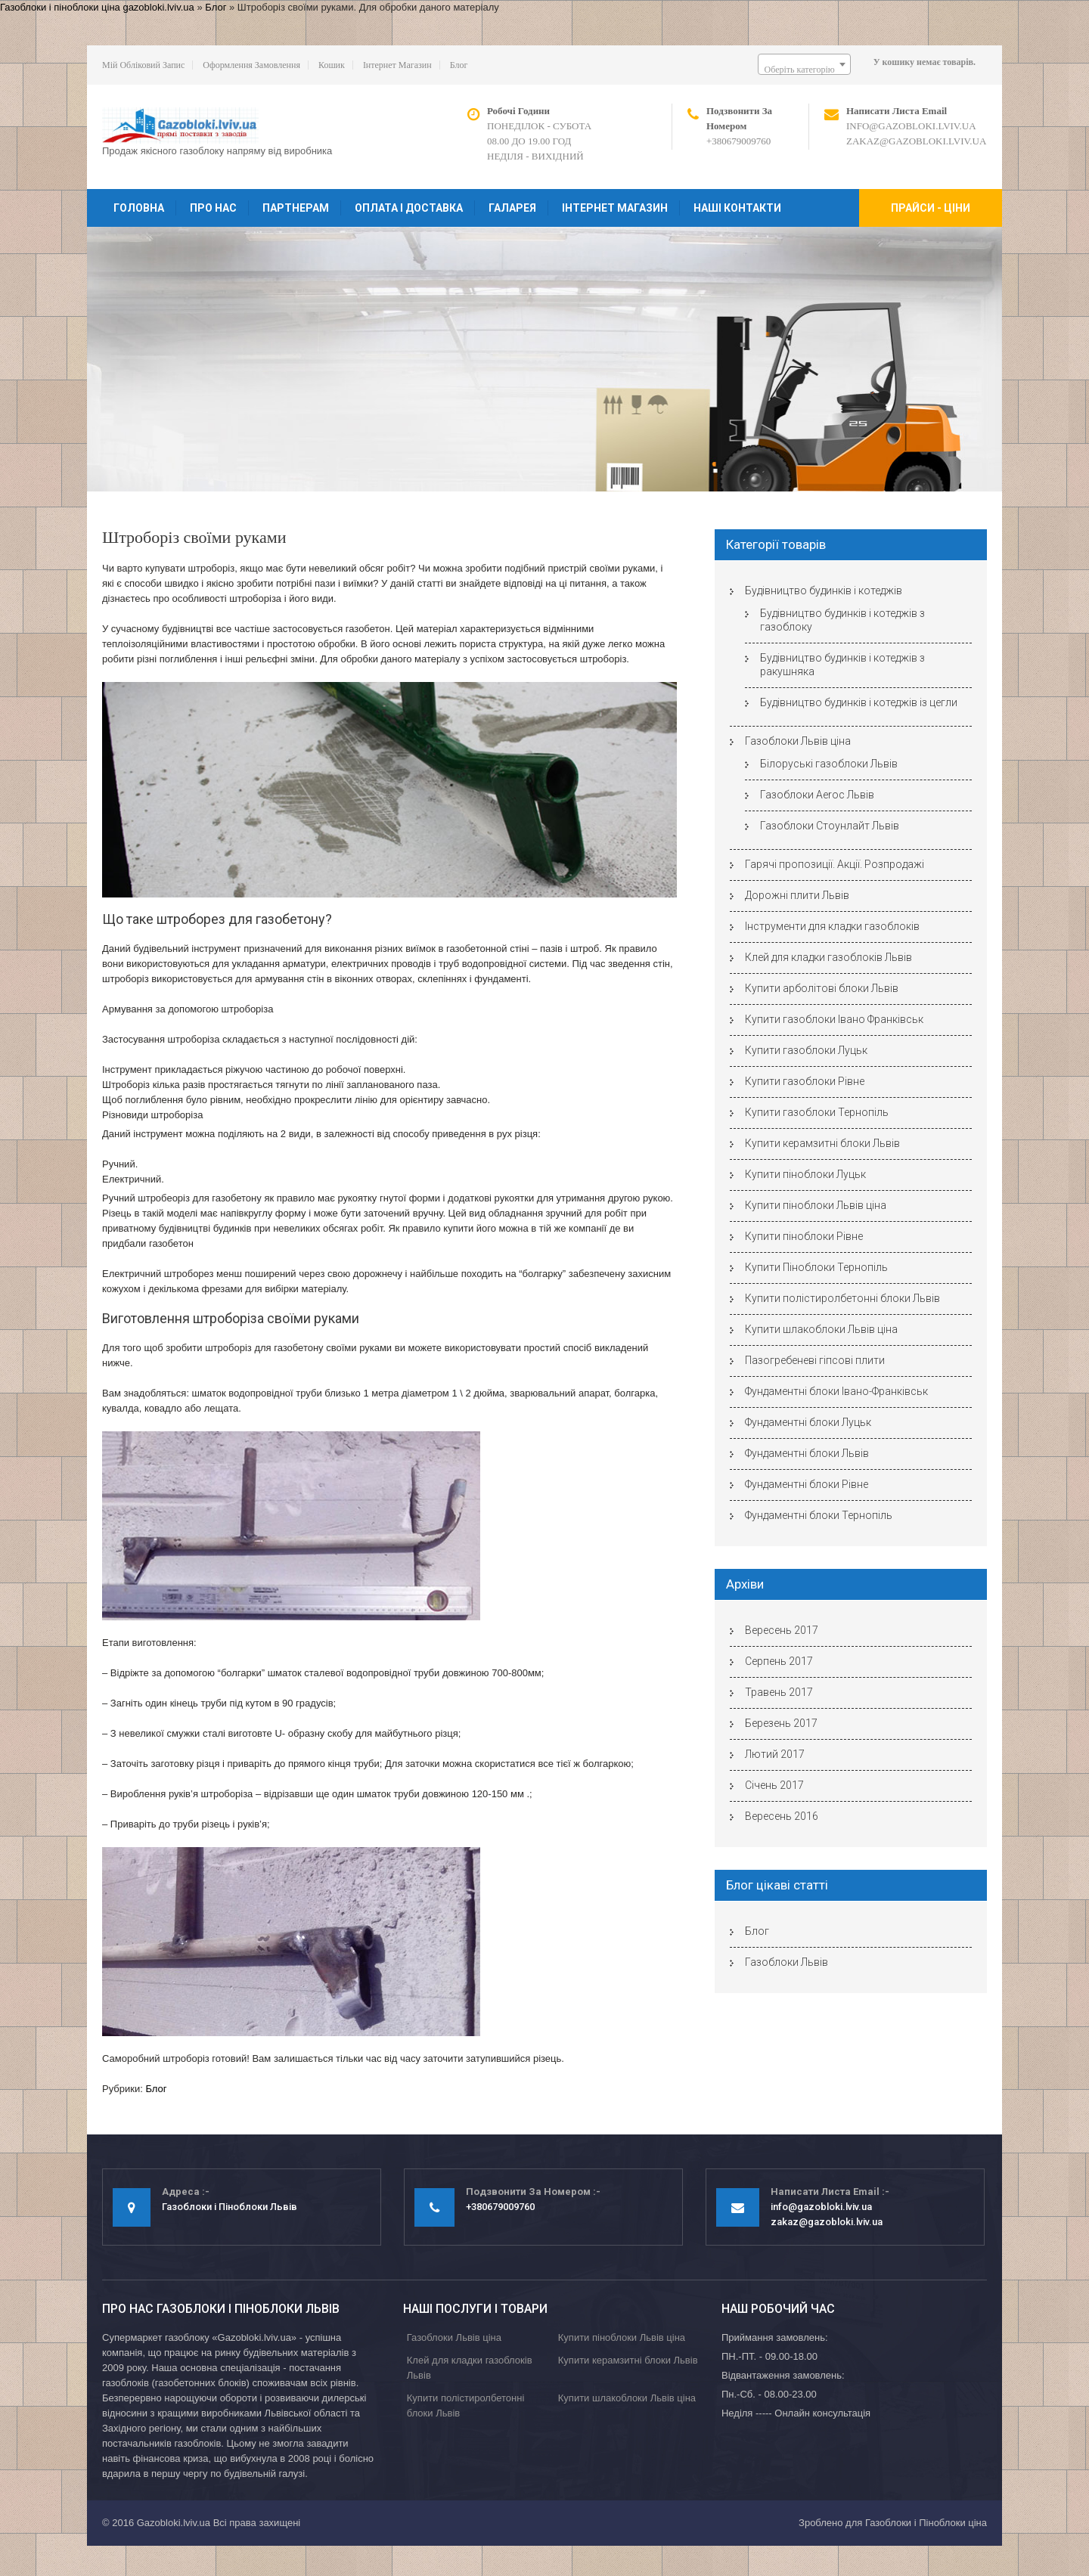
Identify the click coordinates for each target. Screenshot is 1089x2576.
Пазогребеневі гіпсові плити (815, 1360)
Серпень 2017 (779, 1661)
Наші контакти (737, 208)
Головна (138, 208)
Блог (215, 7)
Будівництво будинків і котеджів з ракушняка (842, 664)
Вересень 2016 (781, 1816)
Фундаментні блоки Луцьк (808, 1422)
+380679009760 (738, 141)
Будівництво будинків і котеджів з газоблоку (842, 620)
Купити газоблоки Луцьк (806, 1050)
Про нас (213, 208)
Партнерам (295, 208)
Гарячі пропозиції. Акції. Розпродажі (834, 864)
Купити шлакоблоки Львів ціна (821, 1329)
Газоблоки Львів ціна (798, 741)
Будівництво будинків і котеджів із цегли (858, 702)
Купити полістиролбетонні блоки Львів (842, 1298)
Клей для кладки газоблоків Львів (828, 957)
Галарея (512, 208)
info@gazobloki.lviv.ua (911, 126)
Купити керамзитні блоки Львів (822, 1143)
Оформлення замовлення (251, 65)
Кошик (331, 65)
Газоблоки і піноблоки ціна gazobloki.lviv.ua (97, 7)
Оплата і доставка (409, 208)
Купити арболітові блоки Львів (821, 988)
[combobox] (804, 64)
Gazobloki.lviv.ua (173, 2522)
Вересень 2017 (781, 1630)
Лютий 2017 (775, 1754)
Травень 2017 (779, 1692)
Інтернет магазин (397, 65)
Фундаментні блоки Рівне (806, 1484)
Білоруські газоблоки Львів (829, 764)
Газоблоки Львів (786, 1962)
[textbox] (804, 69)
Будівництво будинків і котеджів (823, 590)
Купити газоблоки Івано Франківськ (834, 1019)
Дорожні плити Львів (797, 895)
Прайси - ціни (930, 208)
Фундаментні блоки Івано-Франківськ (836, 1391)
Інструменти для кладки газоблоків (832, 926)
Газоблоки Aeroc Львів (817, 795)
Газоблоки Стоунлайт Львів (829, 826)
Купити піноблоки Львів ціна (815, 1205)
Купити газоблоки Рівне (804, 1081)
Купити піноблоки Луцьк (805, 1174)
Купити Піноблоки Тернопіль (816, 1267)
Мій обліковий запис (143, 65)
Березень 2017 (781, 1723)
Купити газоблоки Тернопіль (817, 1112)
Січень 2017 (774, 1785)
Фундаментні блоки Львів (807, 1453)
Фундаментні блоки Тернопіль (818, 1515)
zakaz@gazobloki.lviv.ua (916, 141)
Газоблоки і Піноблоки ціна (926, 2522)
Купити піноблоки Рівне (804, 1236)
